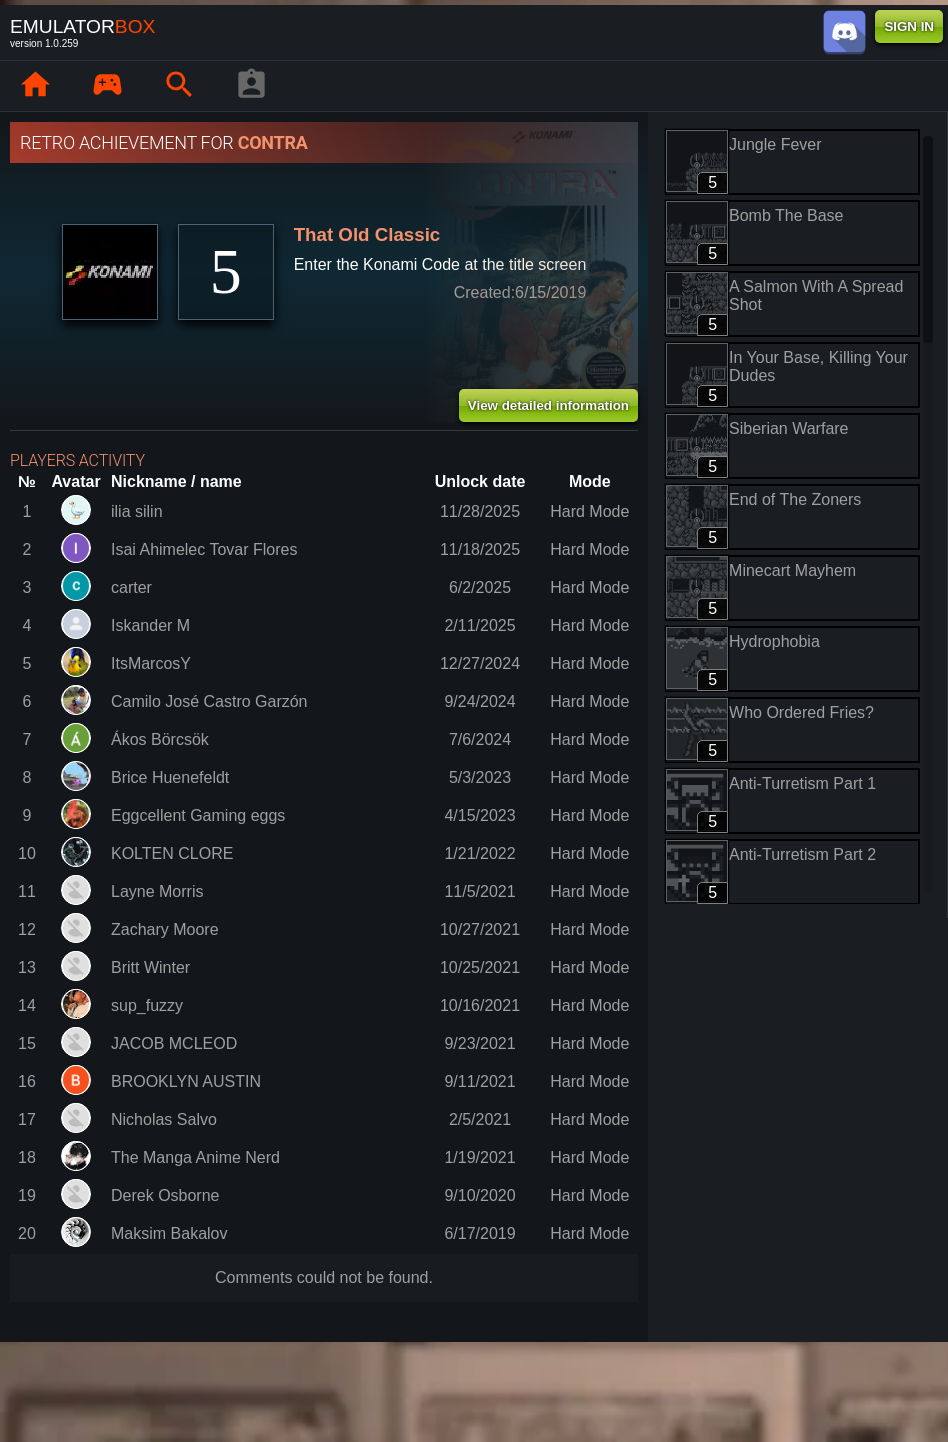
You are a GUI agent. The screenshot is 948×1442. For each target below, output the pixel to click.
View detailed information (548, 405)
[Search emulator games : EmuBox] (179, 86)
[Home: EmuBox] (35, 86)
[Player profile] (251, 86)
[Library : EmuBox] (107, 86)
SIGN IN (909, 26)
